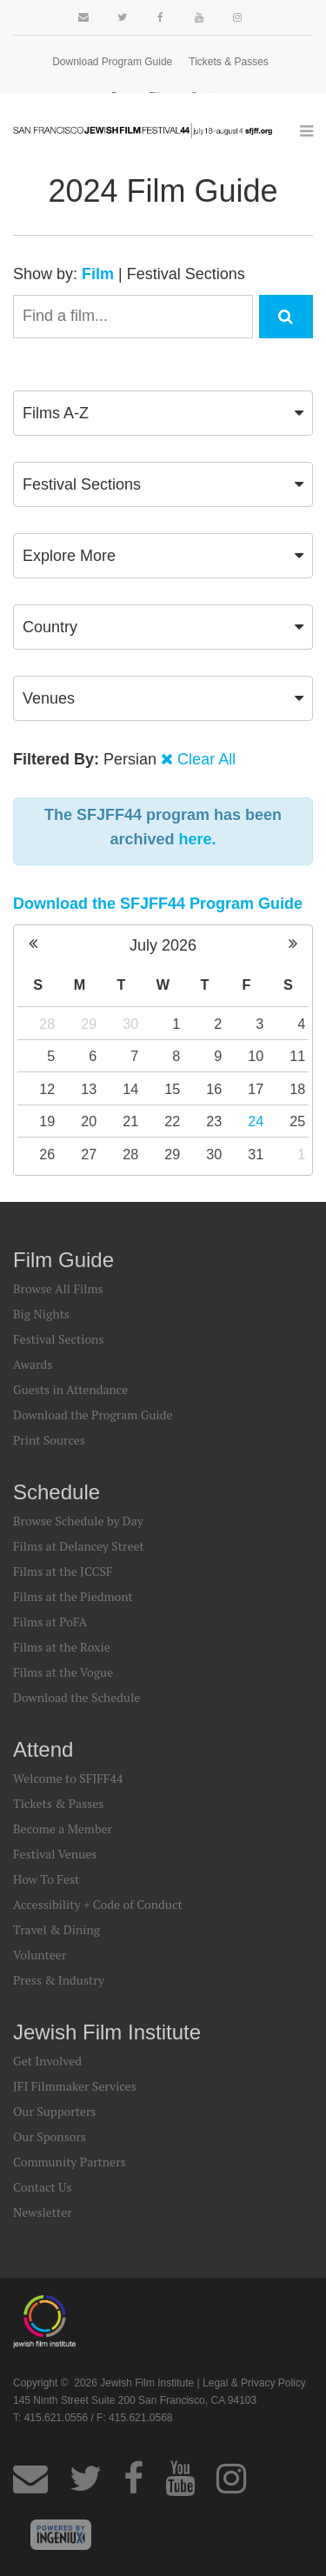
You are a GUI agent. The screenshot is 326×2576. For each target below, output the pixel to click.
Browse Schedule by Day (78, 1520)
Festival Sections (186, 274)
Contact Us (42, 2187)
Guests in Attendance (70, 1389)
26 (47, 1154)
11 (297, 1056)
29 (88, 1023)
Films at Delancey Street (78, 1546)
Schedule (56, 1492)
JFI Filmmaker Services (74, 2086)
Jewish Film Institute (107, 2032)
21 (130, 1121)
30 (130, 1023)
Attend (43, 1749)
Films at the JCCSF (63, 1571)
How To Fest (46, 1879)
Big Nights (41, 1313)
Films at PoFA (50, 1621)
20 (88, 1121)
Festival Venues (54, 1853)
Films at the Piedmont (73, 1596)
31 (255, 1154)
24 (255, 1121)
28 (47, 1023)
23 (214, 1121)
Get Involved (47, 2060)
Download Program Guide (112, 62)
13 (88, 1089)
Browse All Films (58, 1288)
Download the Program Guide (92, 1414)
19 (47, 1121)
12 (47, 1089)
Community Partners (69, 2161)
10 (255, 1056)
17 (255, 1089)
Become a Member (62, 1828)
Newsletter (42, 2212)
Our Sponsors (49, 2136)
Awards (32, 1364)
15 (172, 1089)
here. (197, 839)
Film (98, 274)
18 (297, 1089)
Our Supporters (54, 2111)
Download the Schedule (76, 1697)
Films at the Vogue (63, 1672)
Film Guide (63, 1259)
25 (297, 1121)
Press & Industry (58, 1980)
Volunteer (39, 1954)
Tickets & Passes (229, 62)
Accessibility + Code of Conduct (98, 1904)
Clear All (206, 759)
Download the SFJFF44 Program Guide (158, 903)
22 (172, 1121)
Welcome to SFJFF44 (68, 1778)
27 (88, 1154)
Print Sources (49, 1439)
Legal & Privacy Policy (254, 2383)
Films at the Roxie (61, 1646)
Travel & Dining (56, 1929)
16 (214, 1089)
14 (130, 1089)
